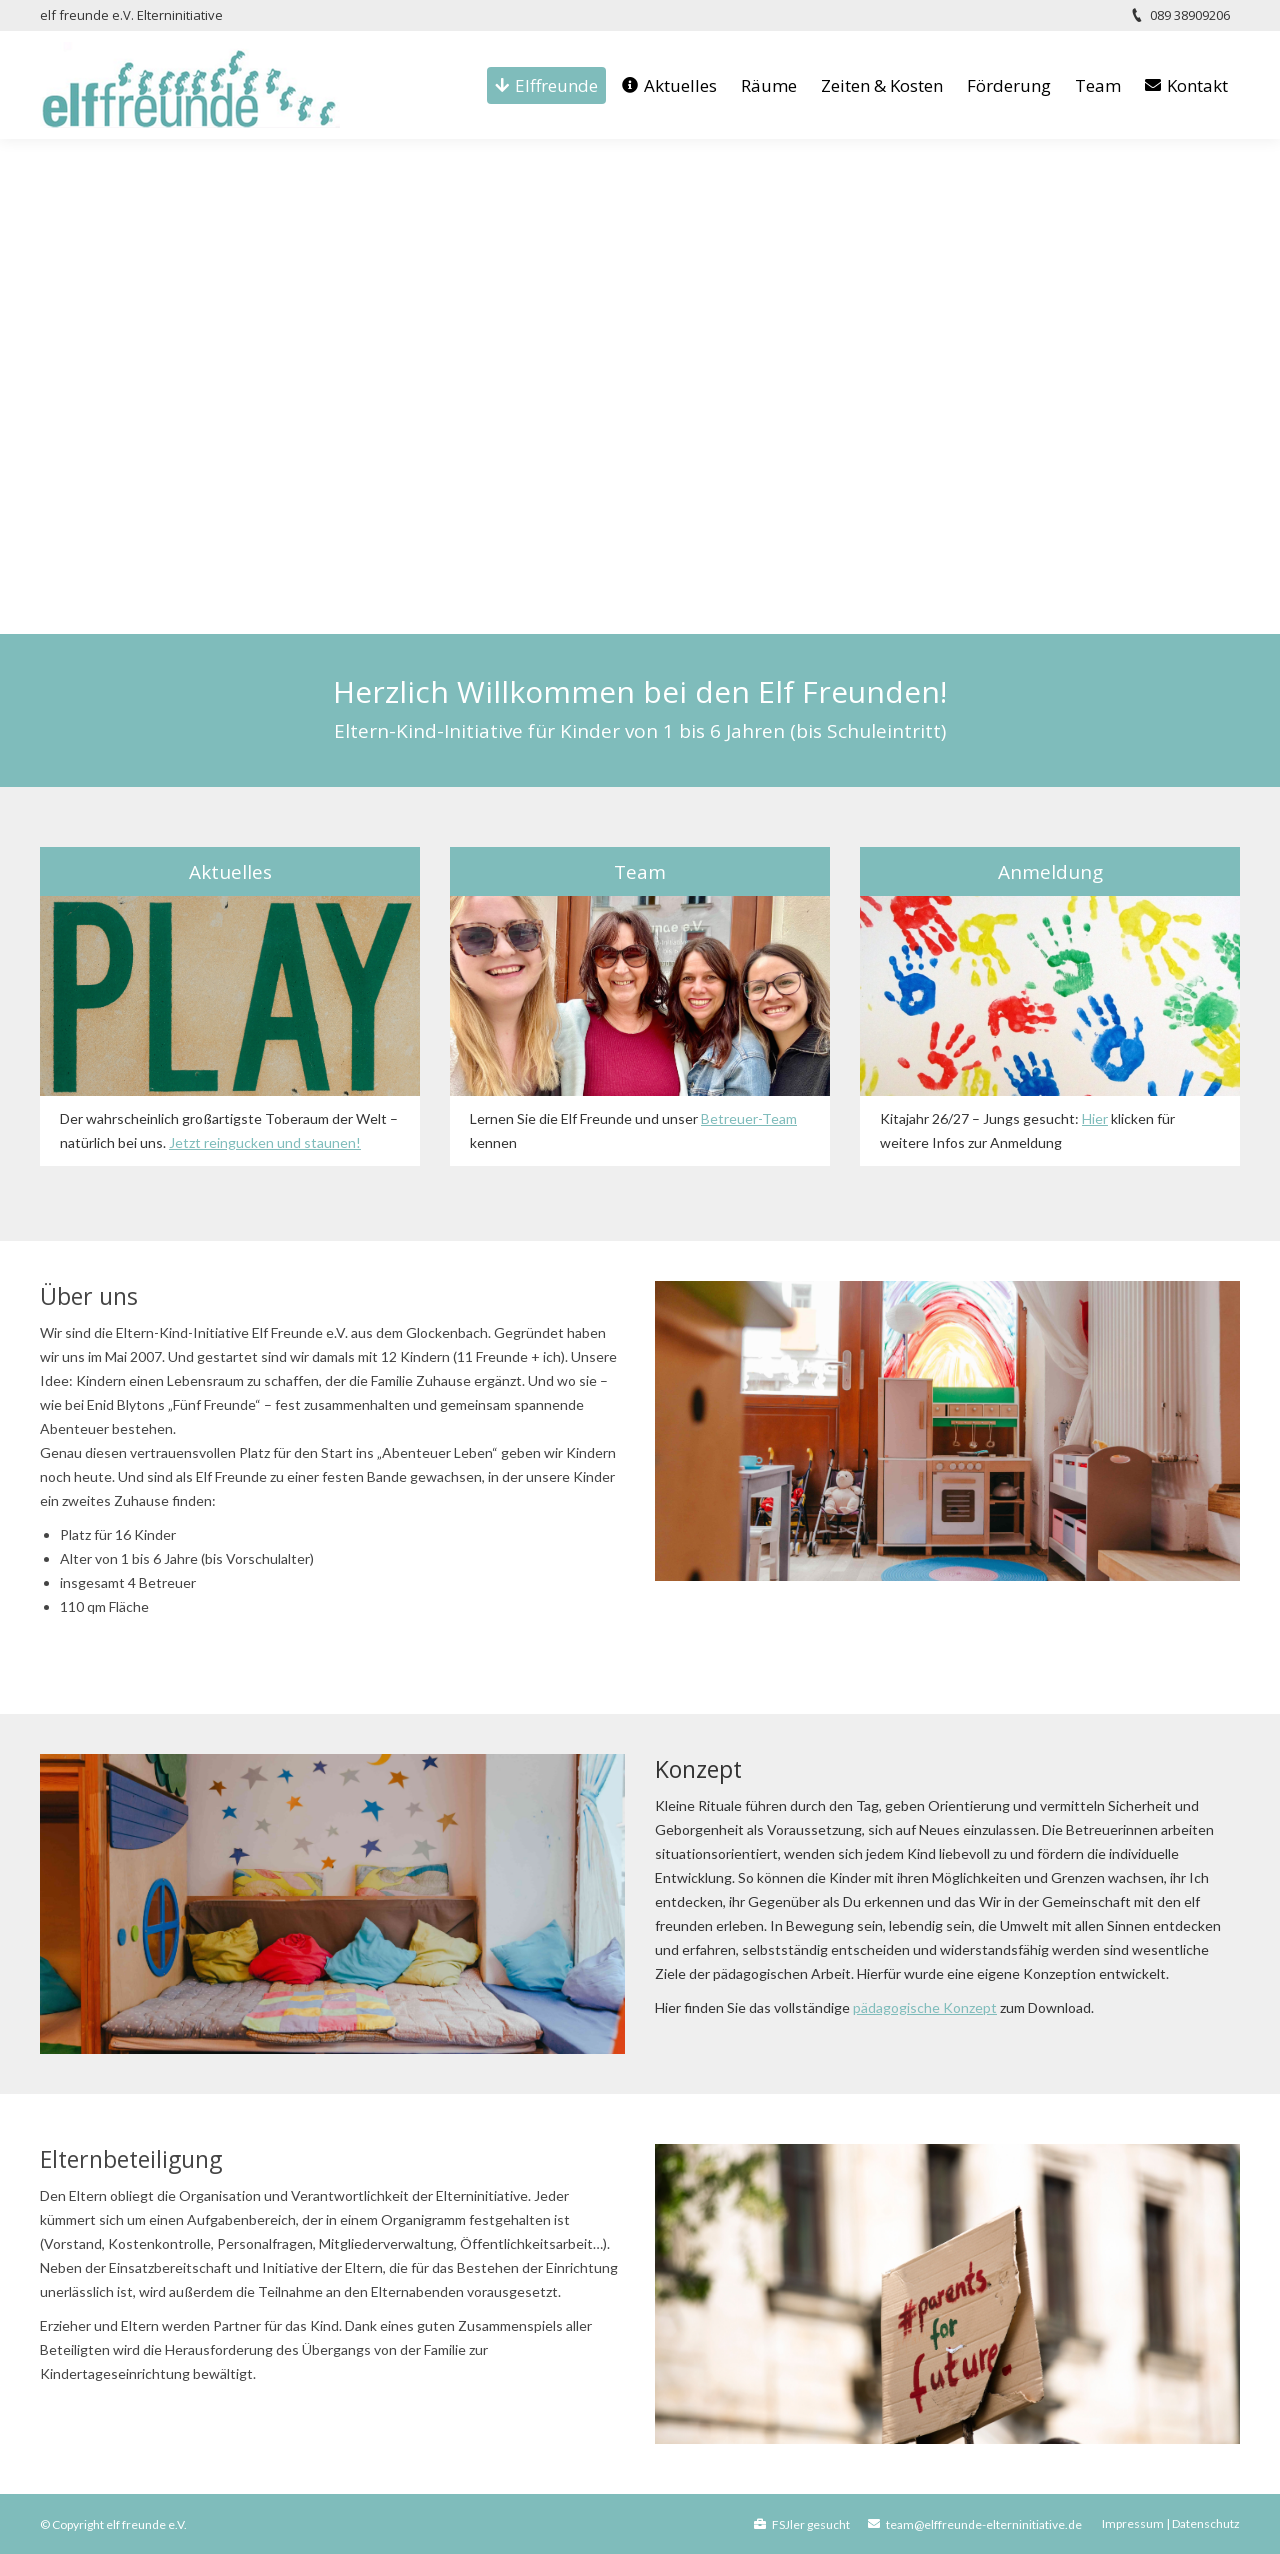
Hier (1095, 1118)
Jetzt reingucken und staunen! (265, 1142)
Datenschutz (1206, 2523)
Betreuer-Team (749, 1118)
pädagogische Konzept (925, 2007)
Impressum (1133, 2523)
